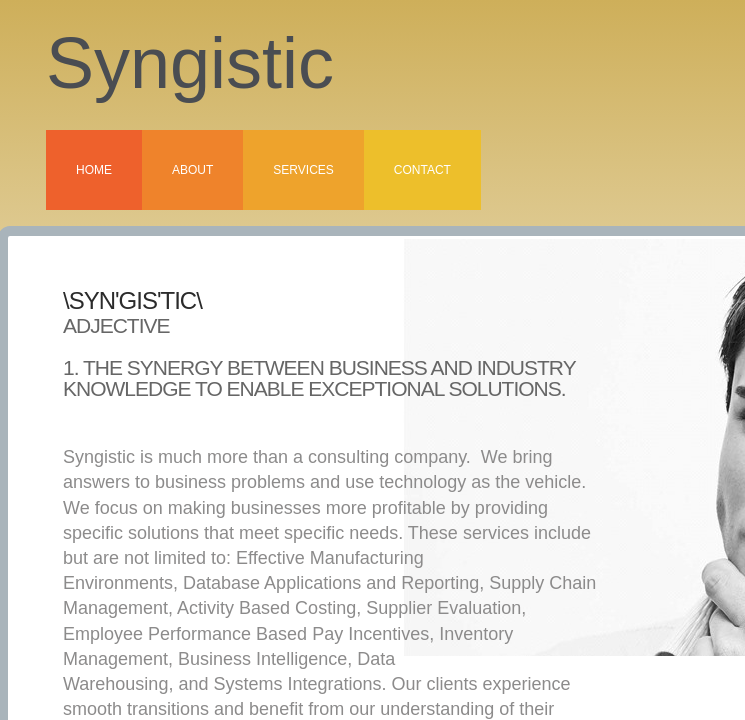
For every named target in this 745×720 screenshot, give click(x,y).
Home (94, 170)
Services (303, 170)
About (192, 170)
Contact (422, 170)
